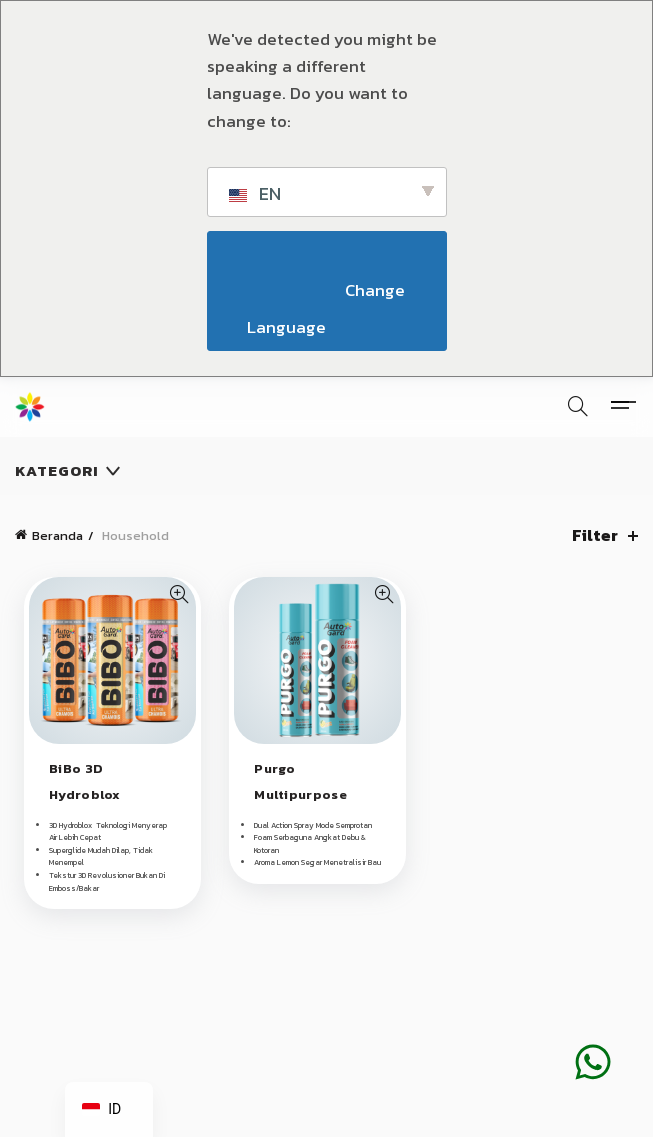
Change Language (328, 308)
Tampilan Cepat (178, 594)
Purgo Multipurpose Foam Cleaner (301, 794)
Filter (595, 535)
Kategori (57, 470)
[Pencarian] (578, 406)
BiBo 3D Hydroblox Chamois (85, 794)
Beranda (57, 535)
